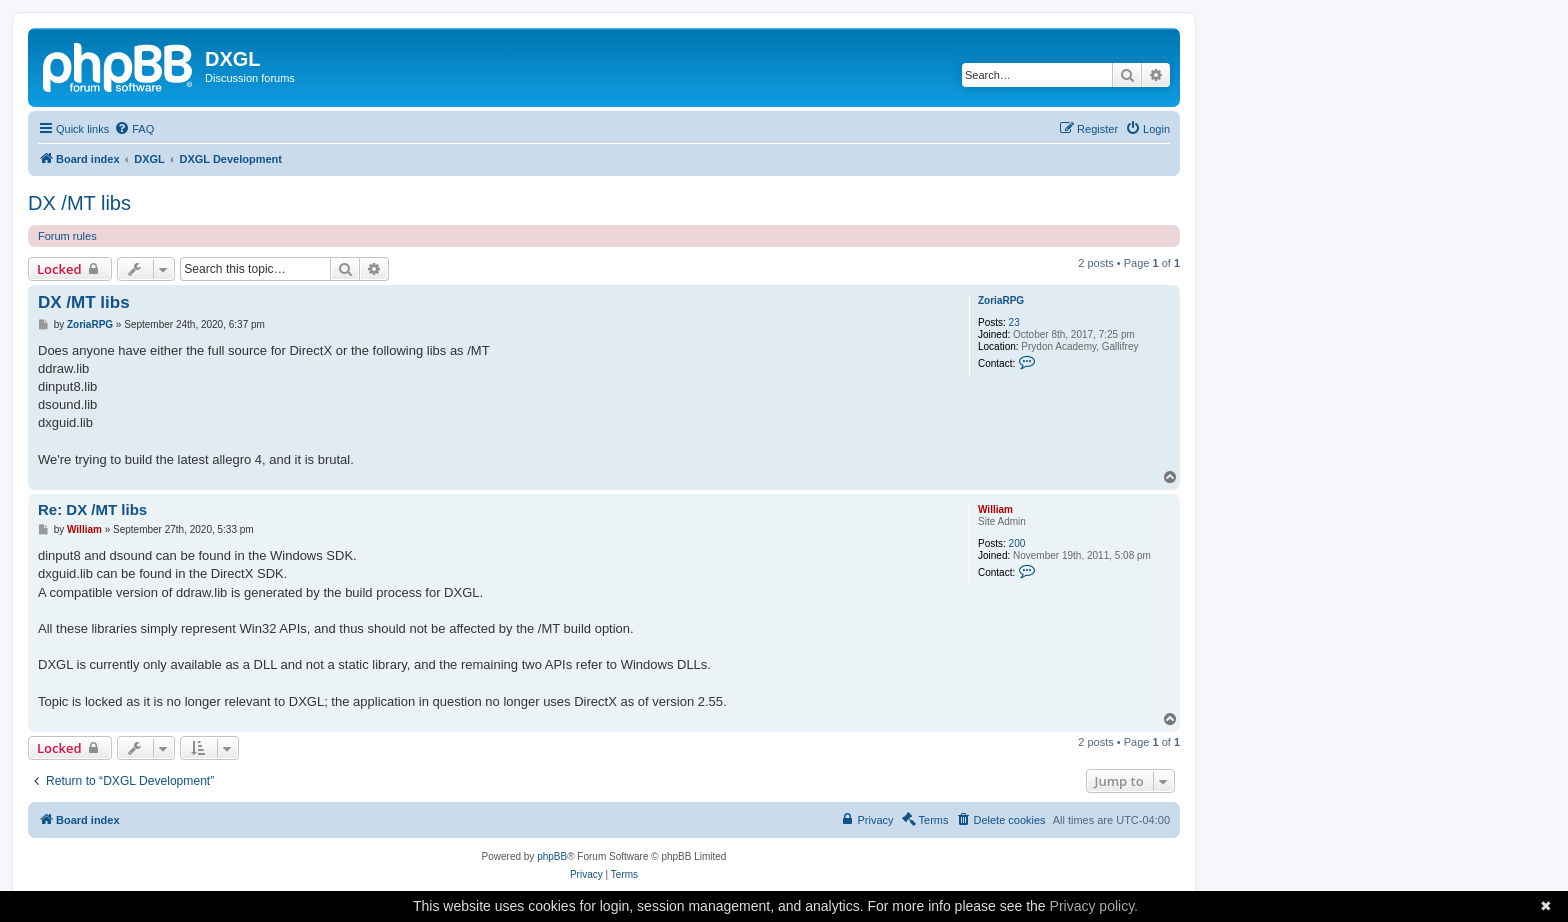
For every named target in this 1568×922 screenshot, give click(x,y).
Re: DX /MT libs (92, 509)
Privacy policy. (1094, 906)
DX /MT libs (79, 203)
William (995, 509)
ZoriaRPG (1001, 300)
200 (1017, 543)
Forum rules (67, 236)
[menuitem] (134, 129)
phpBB (552, 856)
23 (1014, 322)
